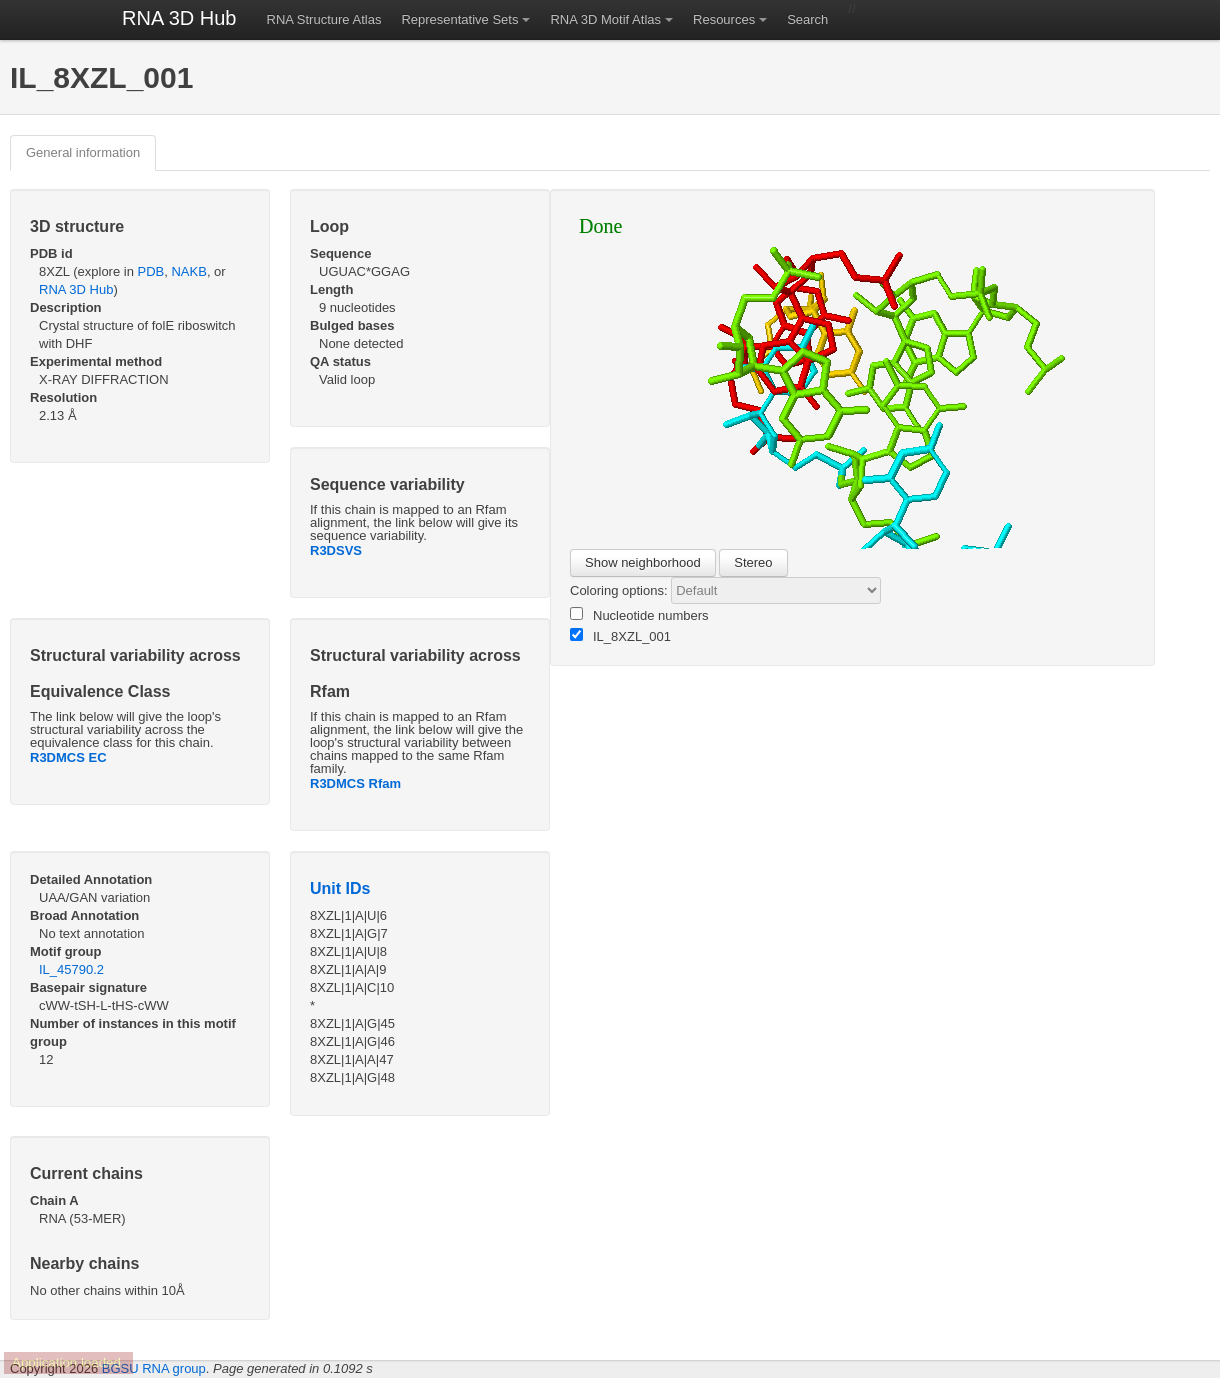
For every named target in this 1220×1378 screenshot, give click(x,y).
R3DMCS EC (68, 757)
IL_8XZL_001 (620, 636)
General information (83, 152)
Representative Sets (459, 19)
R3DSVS (336, 550)
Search (807, 19)
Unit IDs (340, 888)
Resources (724, 19)
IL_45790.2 (71, 969)
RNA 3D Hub (179, 18)
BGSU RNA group (154, 1368)
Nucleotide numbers (639, 615)
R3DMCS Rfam (355, 783)
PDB (151, 271)
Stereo (753, 562)
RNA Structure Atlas (324, 19)
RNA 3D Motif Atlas (605, 19)
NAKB (188, 271)
